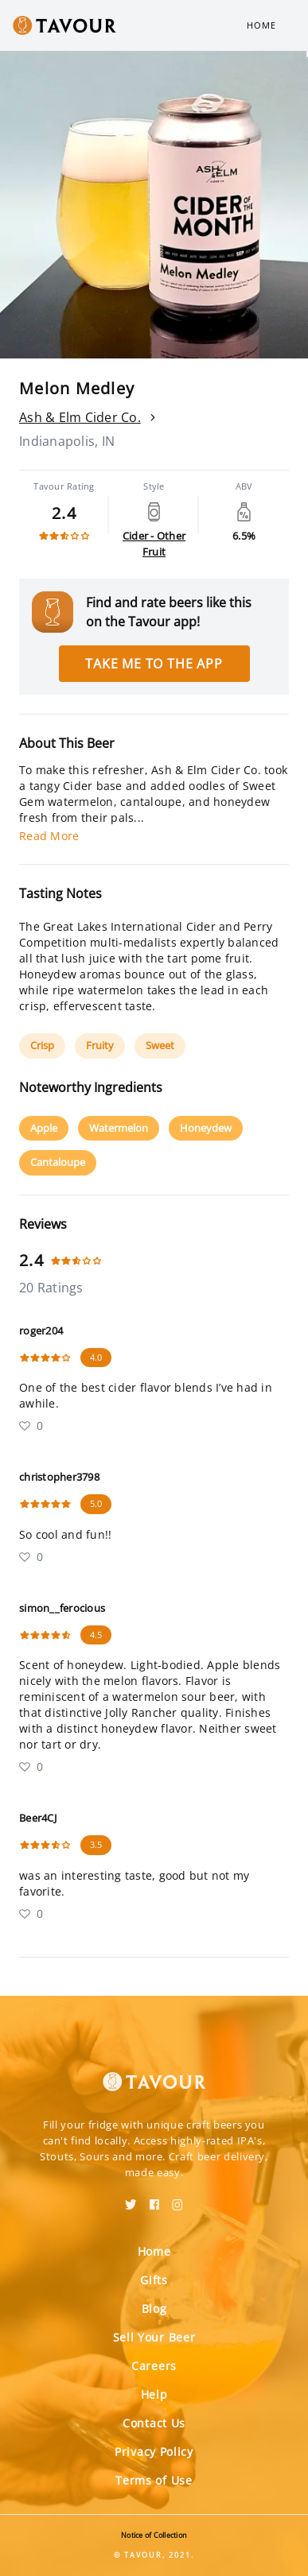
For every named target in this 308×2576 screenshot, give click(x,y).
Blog (154, 2308)
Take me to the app (153, 663)
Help (154, 2394)
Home (261, 25)
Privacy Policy (154, 2451)
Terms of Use (153, 2480)
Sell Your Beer (154, 2337)
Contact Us (154, 2423)
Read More (49, 835)
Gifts (154, 2279)
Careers (154, 2365)
